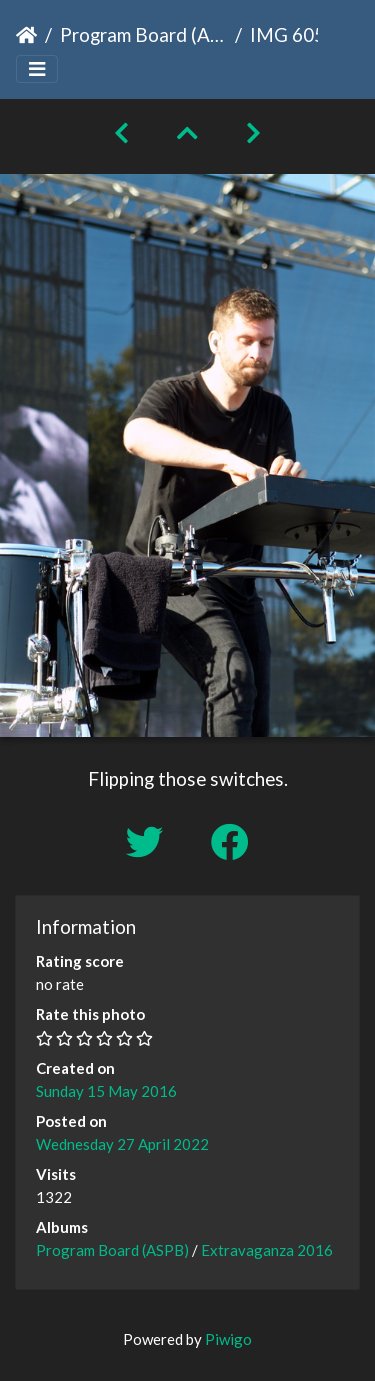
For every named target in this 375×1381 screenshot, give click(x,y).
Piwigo (228, 1339)
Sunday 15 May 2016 (106, 1091)
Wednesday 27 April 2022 (122, 1144)
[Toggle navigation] (37, 69)
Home (26, 35)
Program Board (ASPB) (143, 34)
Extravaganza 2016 (267, 1250)
